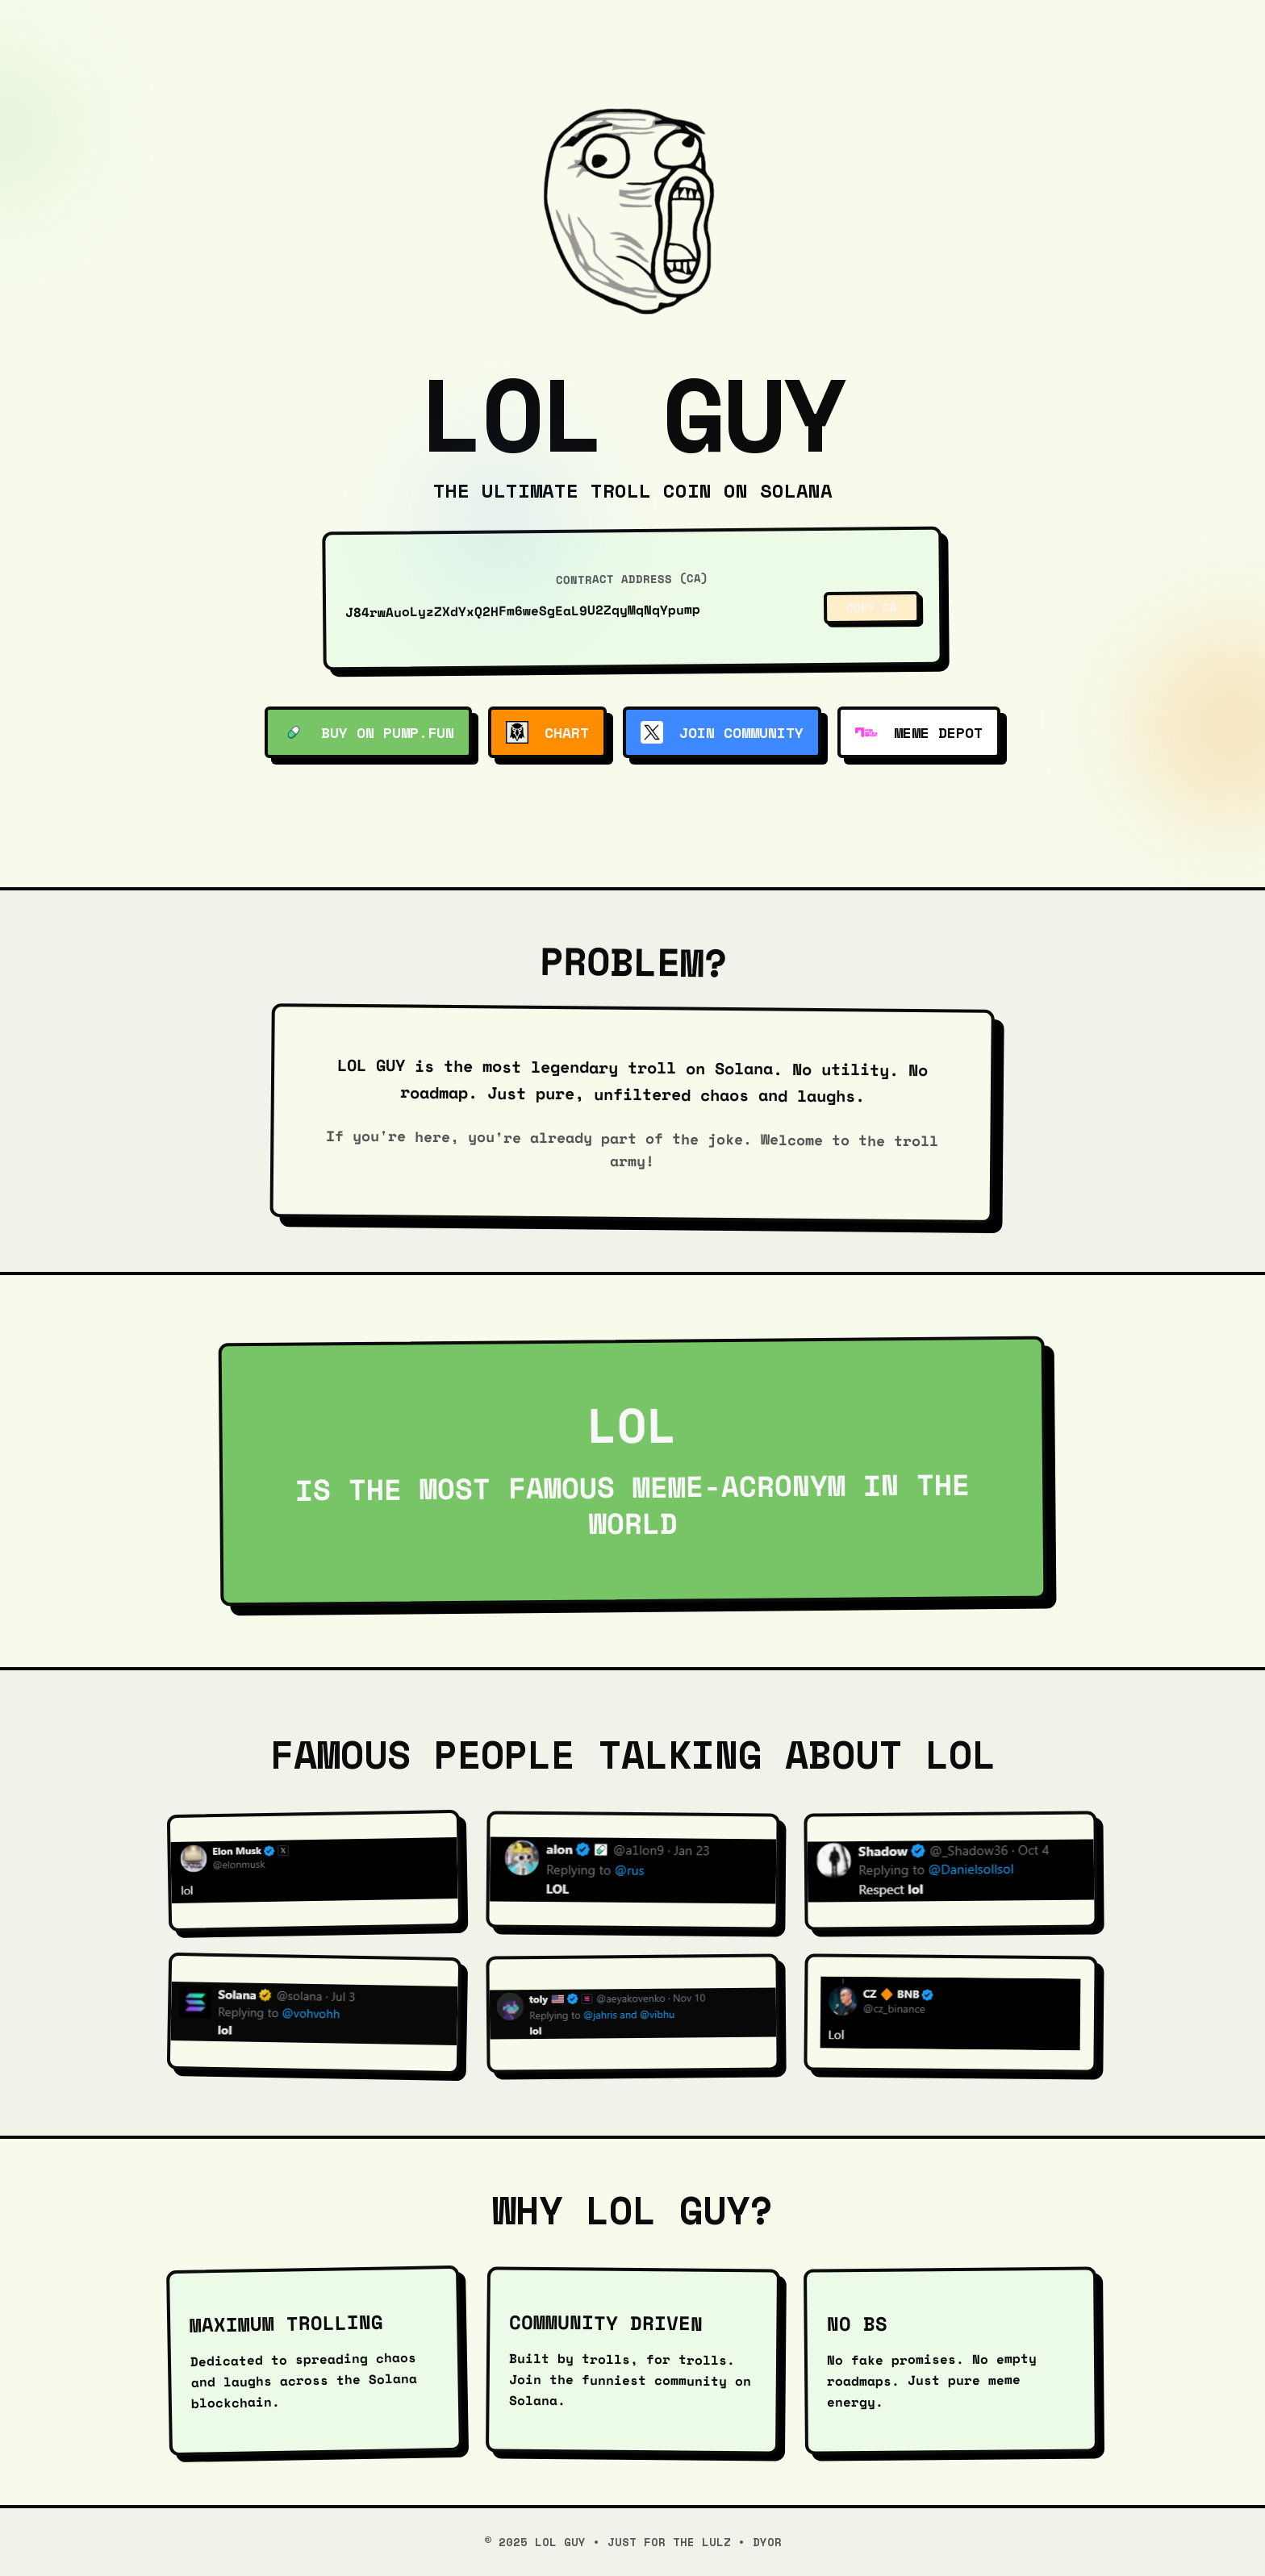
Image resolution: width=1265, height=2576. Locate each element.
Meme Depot (919, 732)
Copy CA (871, 607)
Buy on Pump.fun (368, 732)
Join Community (722, 732)
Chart (547, 732)
